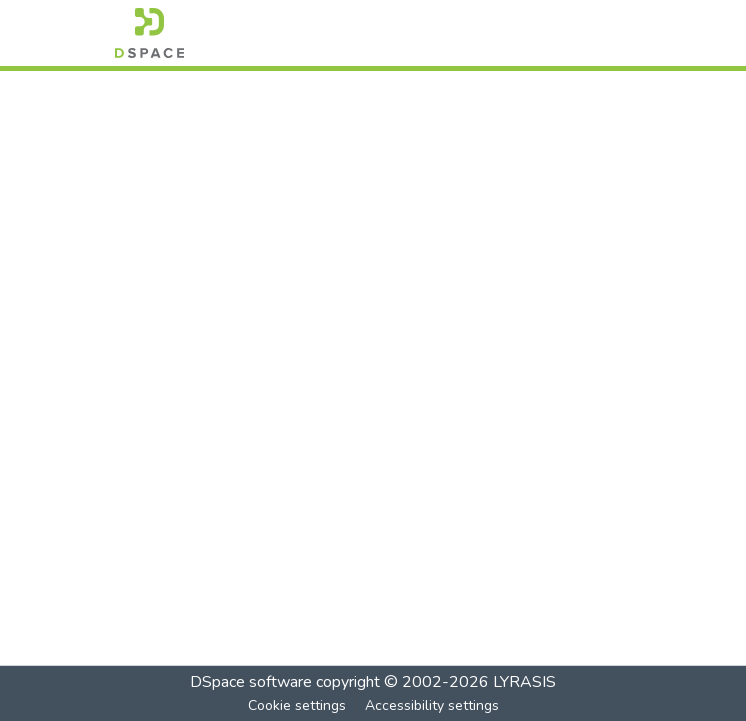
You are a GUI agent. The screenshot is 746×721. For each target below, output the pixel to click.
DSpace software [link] (251, 682)
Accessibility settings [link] (432, 705)
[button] (149, 33)
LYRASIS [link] (524, 682)
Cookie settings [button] (297, 705)
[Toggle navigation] (603, 33)
